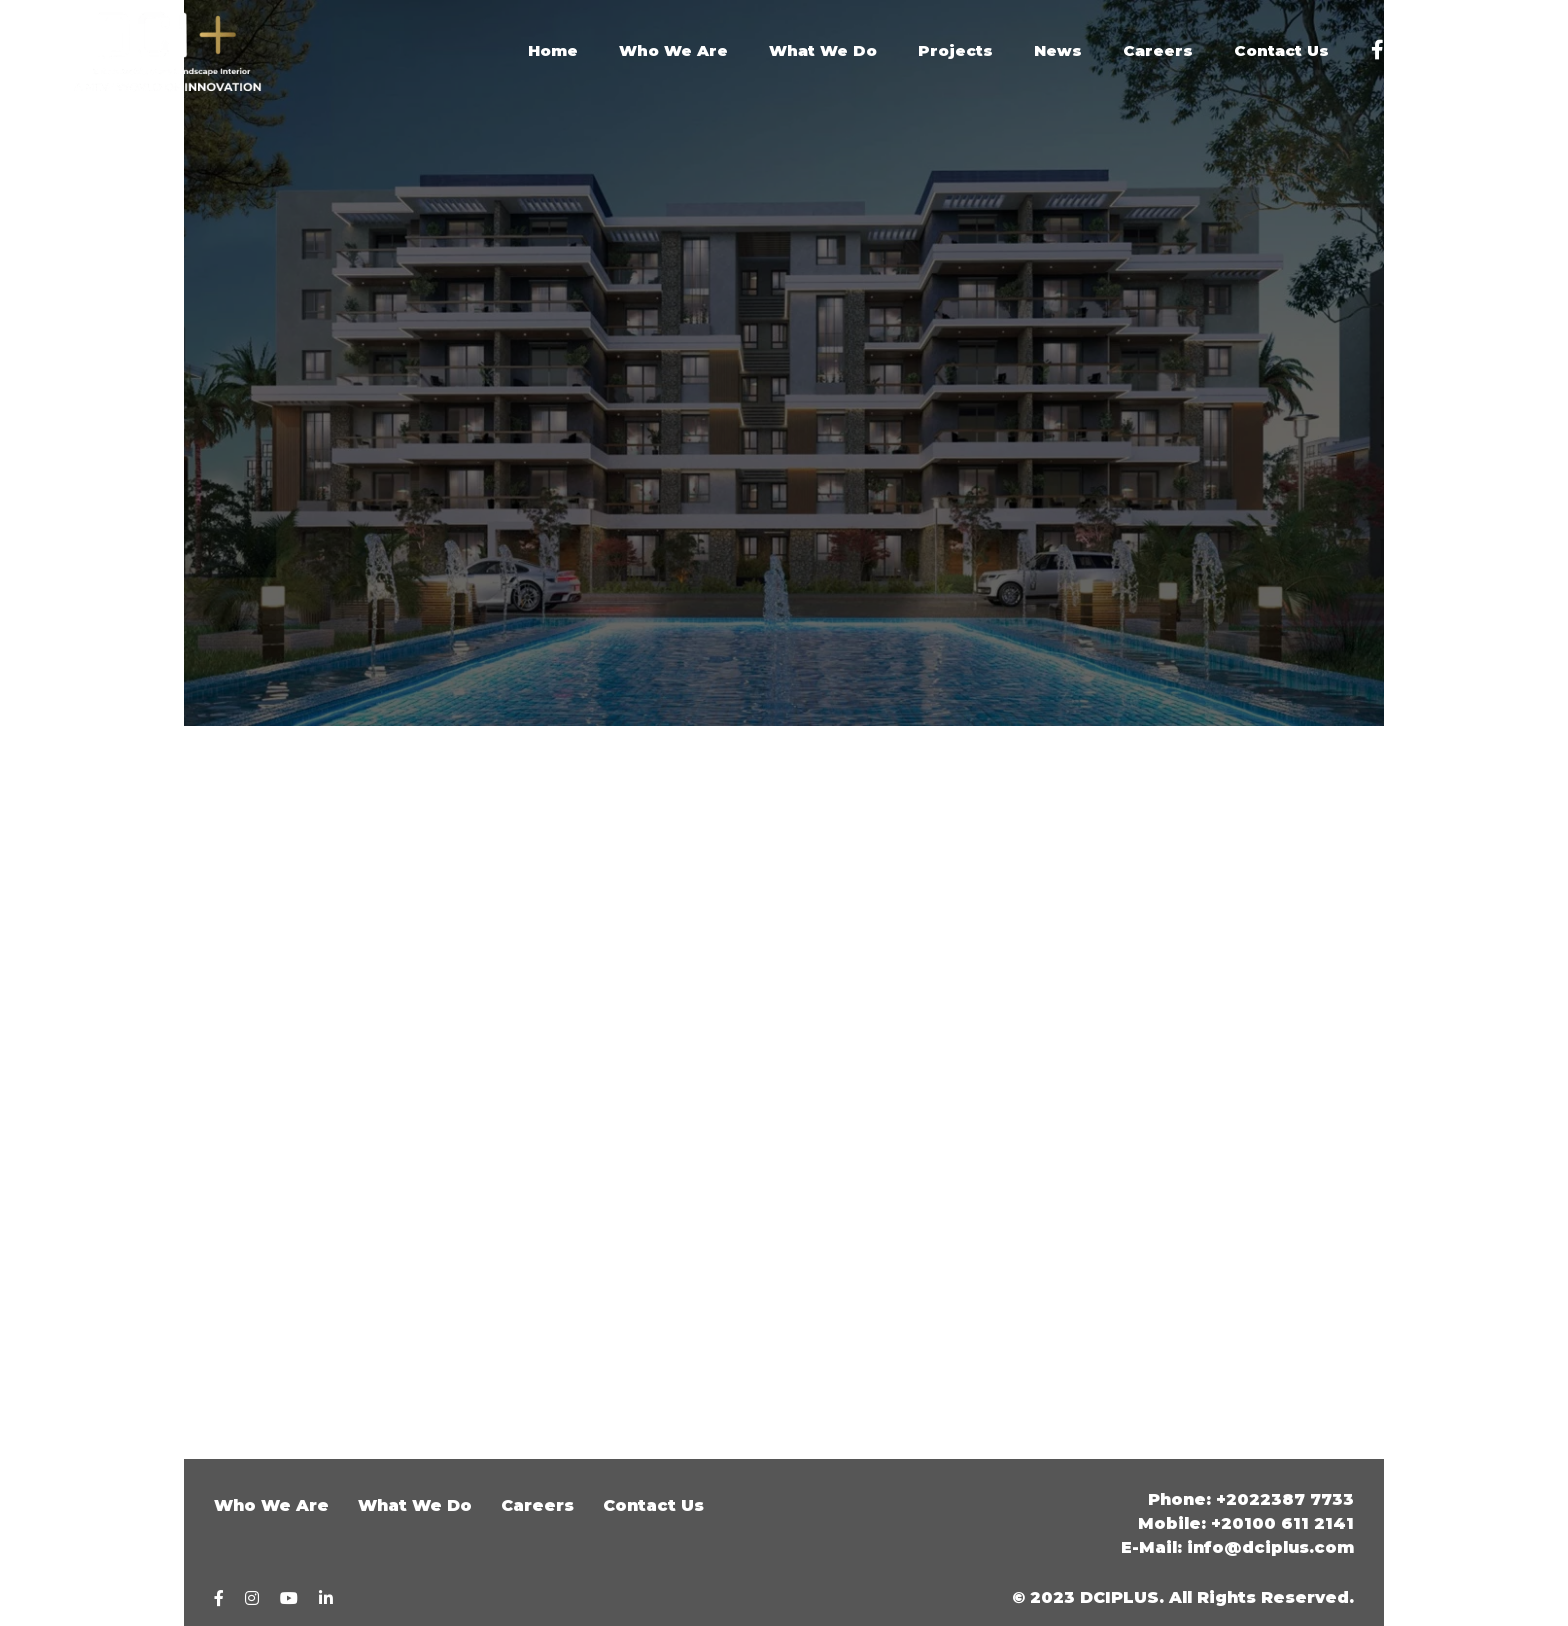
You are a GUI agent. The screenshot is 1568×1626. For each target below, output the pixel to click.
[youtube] (1463, 51)
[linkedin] (326, 1598)
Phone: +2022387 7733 (1251, 1499)
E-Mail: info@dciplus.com (1237, 1547)
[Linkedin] (1509, 51)
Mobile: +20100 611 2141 (1246, 1523)
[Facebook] (1377, 51)
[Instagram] (1418, 51)
